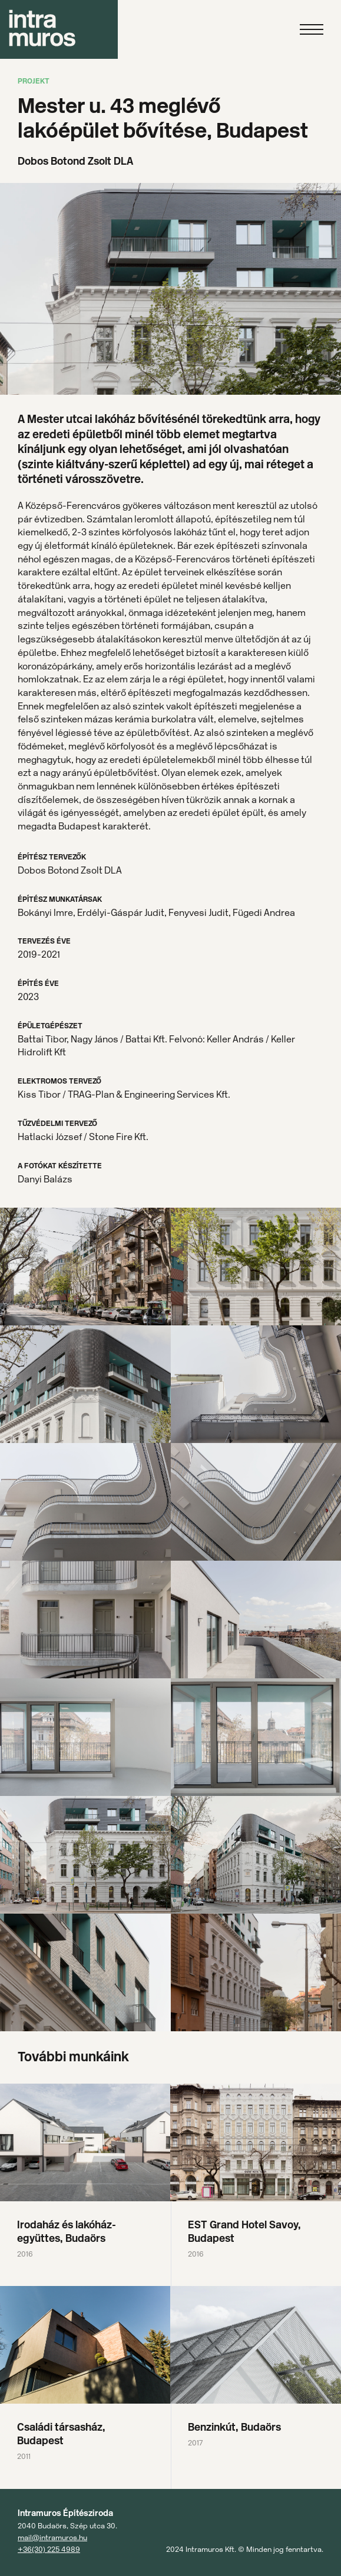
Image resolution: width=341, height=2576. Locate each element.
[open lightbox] (85, 1266)
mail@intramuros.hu (52, 2537)
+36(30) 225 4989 (49, 2549)
